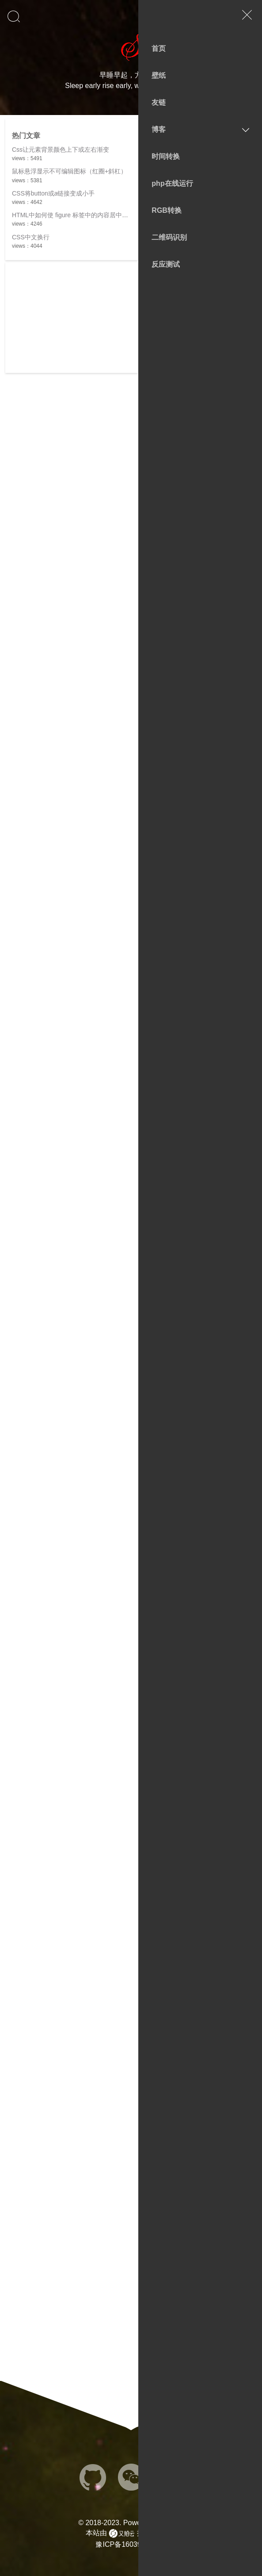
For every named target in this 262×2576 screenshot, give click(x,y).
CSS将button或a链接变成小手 (53, 193)
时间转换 (166, 156)
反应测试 (166, 264)
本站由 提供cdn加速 (131, 2533)
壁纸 (159, 75)
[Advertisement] (71, 317)
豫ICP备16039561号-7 (130, 2544)
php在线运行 (172, 183)
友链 (159, 102)
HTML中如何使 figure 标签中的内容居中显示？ (76, 215)
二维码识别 (169, 237)
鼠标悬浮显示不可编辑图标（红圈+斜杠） (69, 171)
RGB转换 (167, 210)
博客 (159, 129)
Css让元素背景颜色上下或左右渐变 (60, 149)
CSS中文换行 (30, 237)
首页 (159, 48)
